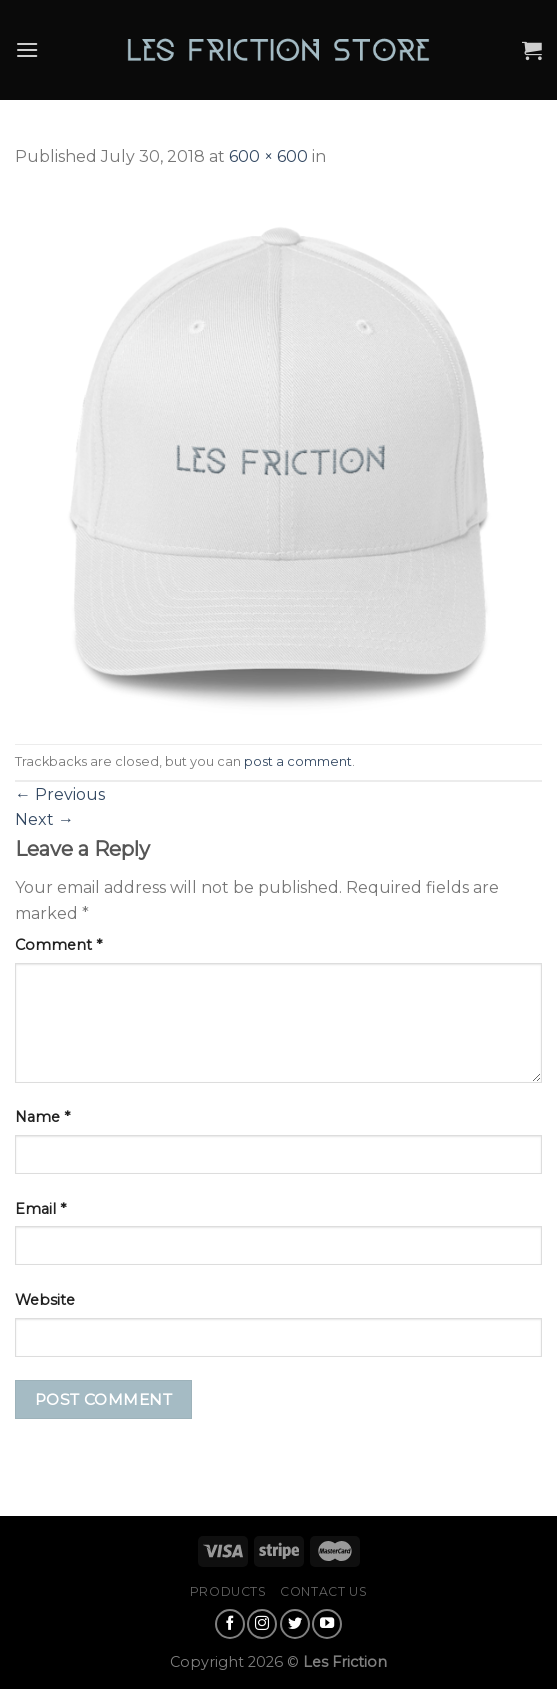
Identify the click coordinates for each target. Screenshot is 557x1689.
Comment (58, 945)
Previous (60, 794)
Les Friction (345, 1662)
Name (42, 1117)
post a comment (298, 761)
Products (228, 1591)
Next (44, 819)
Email (40, 1209)
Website (45, 1300)
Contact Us (323, 1591)
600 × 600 (268, 156)
